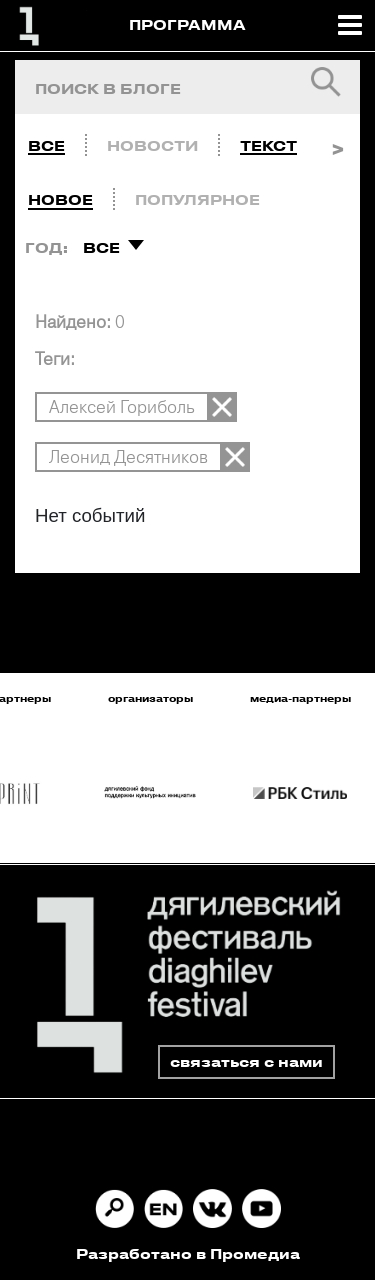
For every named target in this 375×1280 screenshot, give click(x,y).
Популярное (197, 199)
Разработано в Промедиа (188, 1253)
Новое (60, 199)
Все (46, 145)
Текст (268, 145)
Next (337, 141)
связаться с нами (246, 1061)
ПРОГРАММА (187, 24)
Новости (152, 145)
